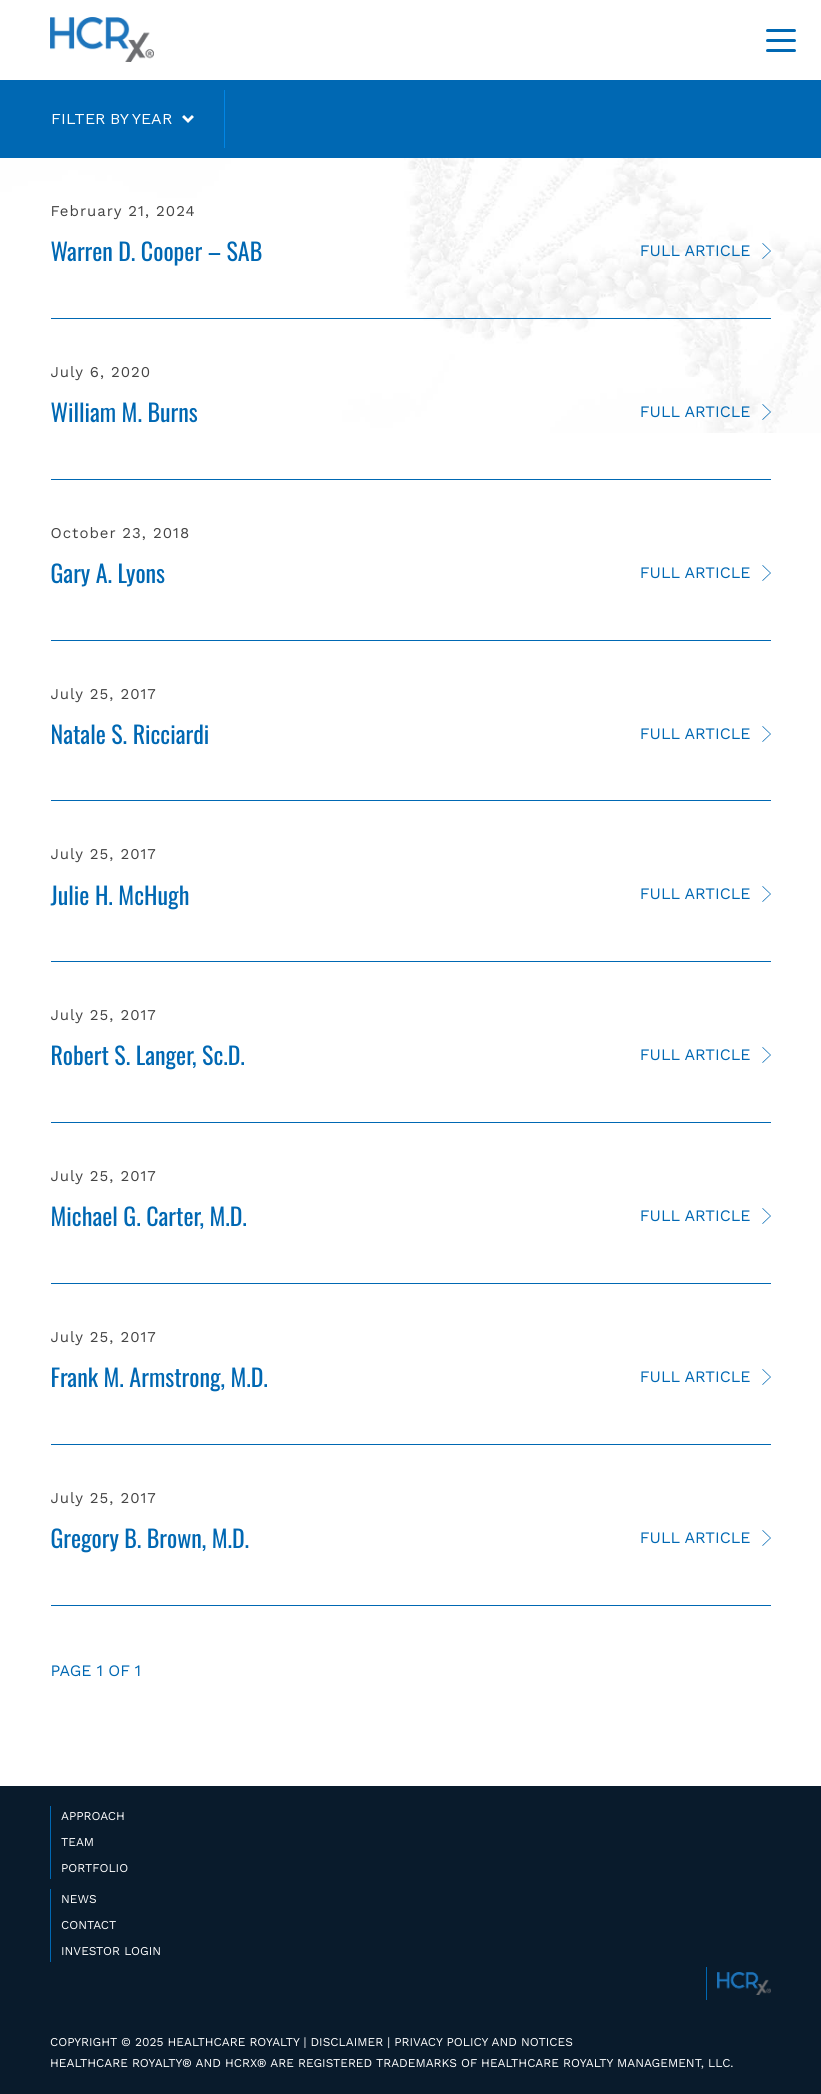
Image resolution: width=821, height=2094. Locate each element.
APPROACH (93, 1816)
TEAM (77, 1842)
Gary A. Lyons (108, 572)
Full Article (695, 250)
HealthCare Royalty (102, 40)
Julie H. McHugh (120, 894)
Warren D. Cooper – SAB (157, 250)
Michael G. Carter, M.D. (149, 1215)
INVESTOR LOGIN (111, 1951)
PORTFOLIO (94, 1868)
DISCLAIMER (346, 2042)
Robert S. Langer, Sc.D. (148, 1054)
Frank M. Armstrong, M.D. (159, 1376)
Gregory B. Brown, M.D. (150, 1537)
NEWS (79, 1899)
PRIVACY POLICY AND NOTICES (483, 2042)
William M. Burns (124, 411)
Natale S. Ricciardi (130, 733)
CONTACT (88, 1925)
